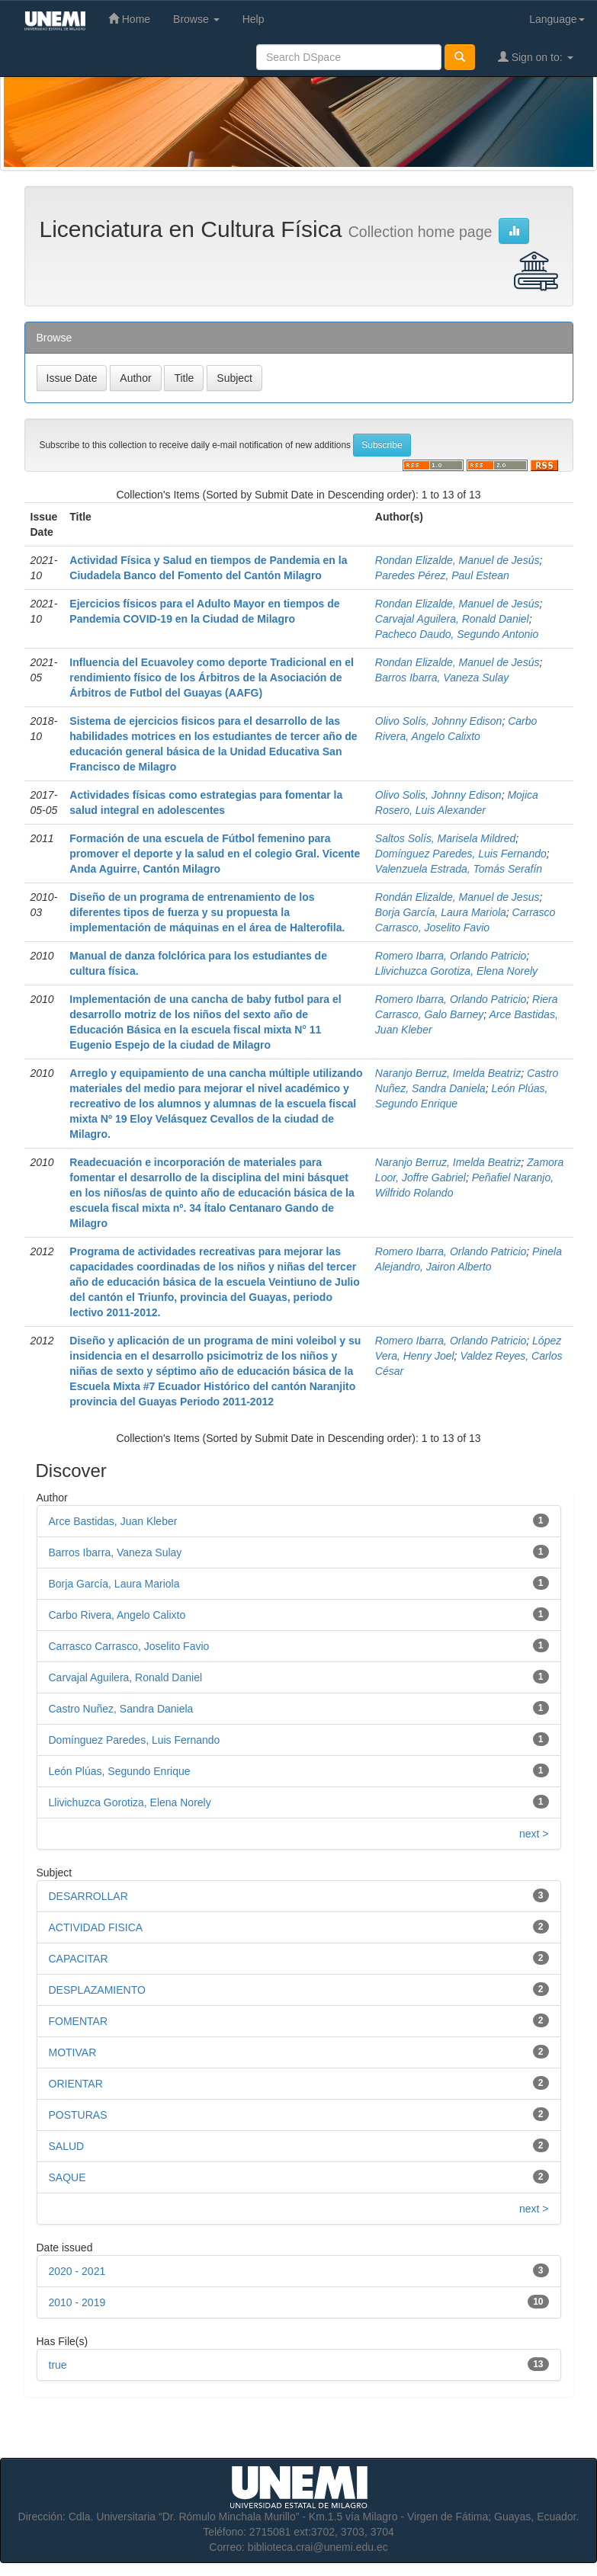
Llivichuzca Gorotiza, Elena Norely (456, 971)
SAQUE (67, 2177)
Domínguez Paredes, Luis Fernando (461, 853)
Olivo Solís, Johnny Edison (438, 721)
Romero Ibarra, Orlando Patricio (450, 956)
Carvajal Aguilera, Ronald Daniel (452, 619)
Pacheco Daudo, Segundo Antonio (456, 634)
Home (129, 18)
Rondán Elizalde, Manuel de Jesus (457, 897)
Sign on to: (535, 56)
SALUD (67, 2146)
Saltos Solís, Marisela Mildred (445, 838)
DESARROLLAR (88, 1896)
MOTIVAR (73, 2052)
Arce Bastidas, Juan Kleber (113, 1521)
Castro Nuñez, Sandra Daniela (121, 1709)
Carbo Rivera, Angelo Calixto (117, 1615)
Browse (196, 19)
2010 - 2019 (77, 2302)
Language (556, 19)
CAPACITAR (78, 1959)
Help (253, 19)
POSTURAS (78, 2115)
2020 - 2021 (77, 2271)
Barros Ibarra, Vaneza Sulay (442, 677)
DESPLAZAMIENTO (97, 1990)
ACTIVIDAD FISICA (96, 1927)
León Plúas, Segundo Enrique (120, 1771)
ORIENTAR (76, 2084)
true (58, 2365)
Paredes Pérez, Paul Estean (442, 575)
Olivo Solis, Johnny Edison (438, 795)
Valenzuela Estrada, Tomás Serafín (458, 869)
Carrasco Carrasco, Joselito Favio (129, 1646)
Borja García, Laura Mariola (440, 912)
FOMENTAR (78, 2021)
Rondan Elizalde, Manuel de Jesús (457, 560)
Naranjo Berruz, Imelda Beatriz (448, 1073)
